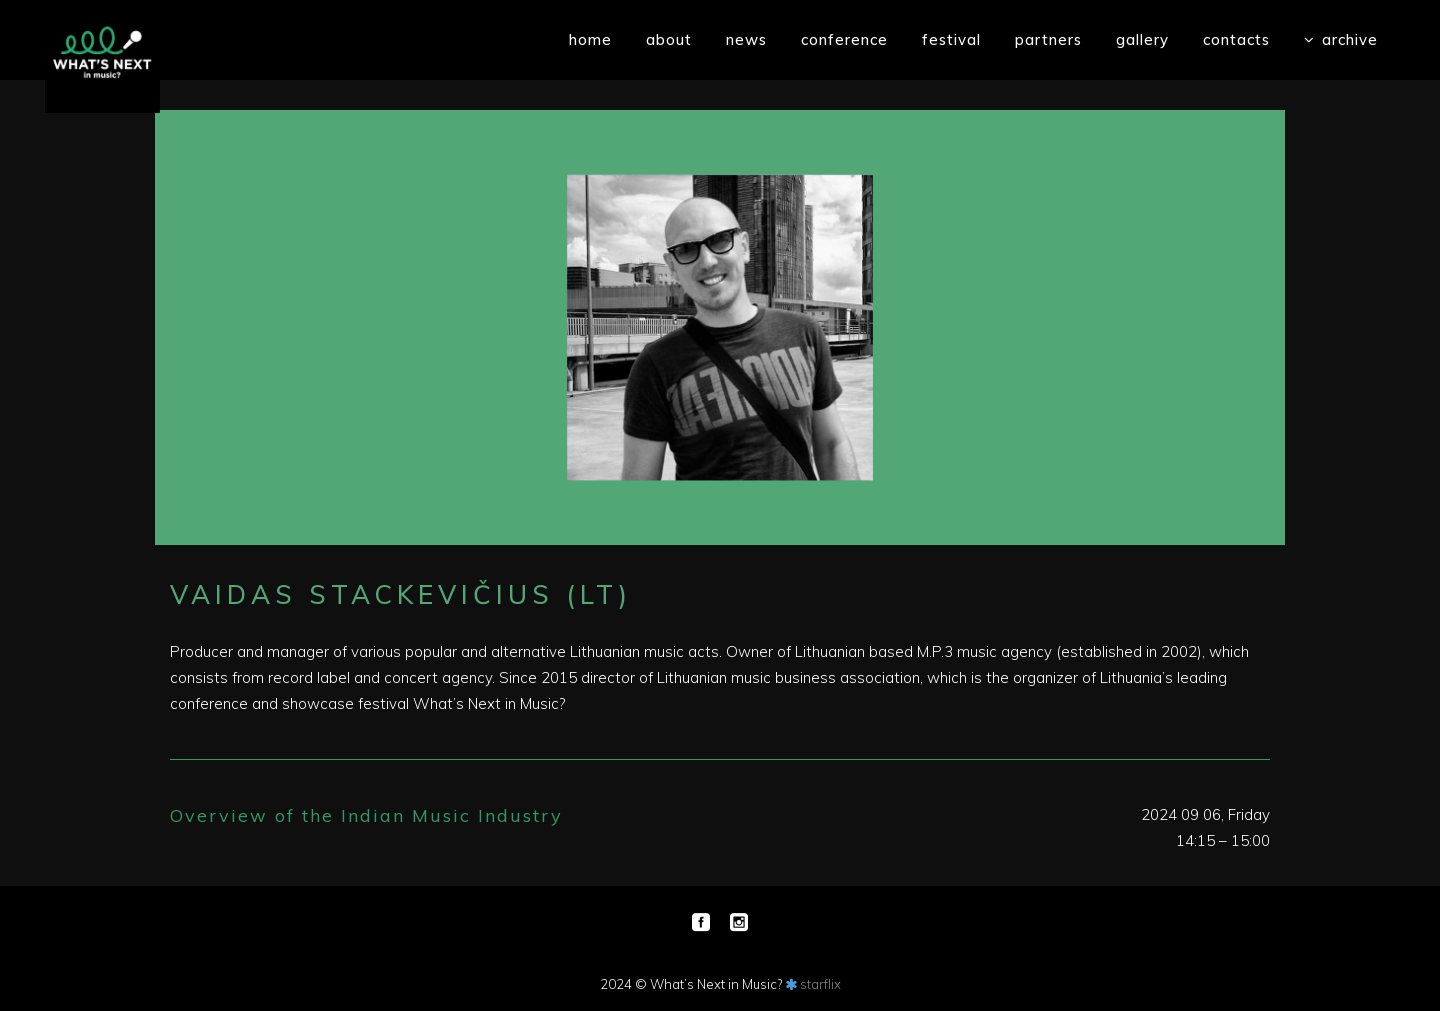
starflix (820, 984)
